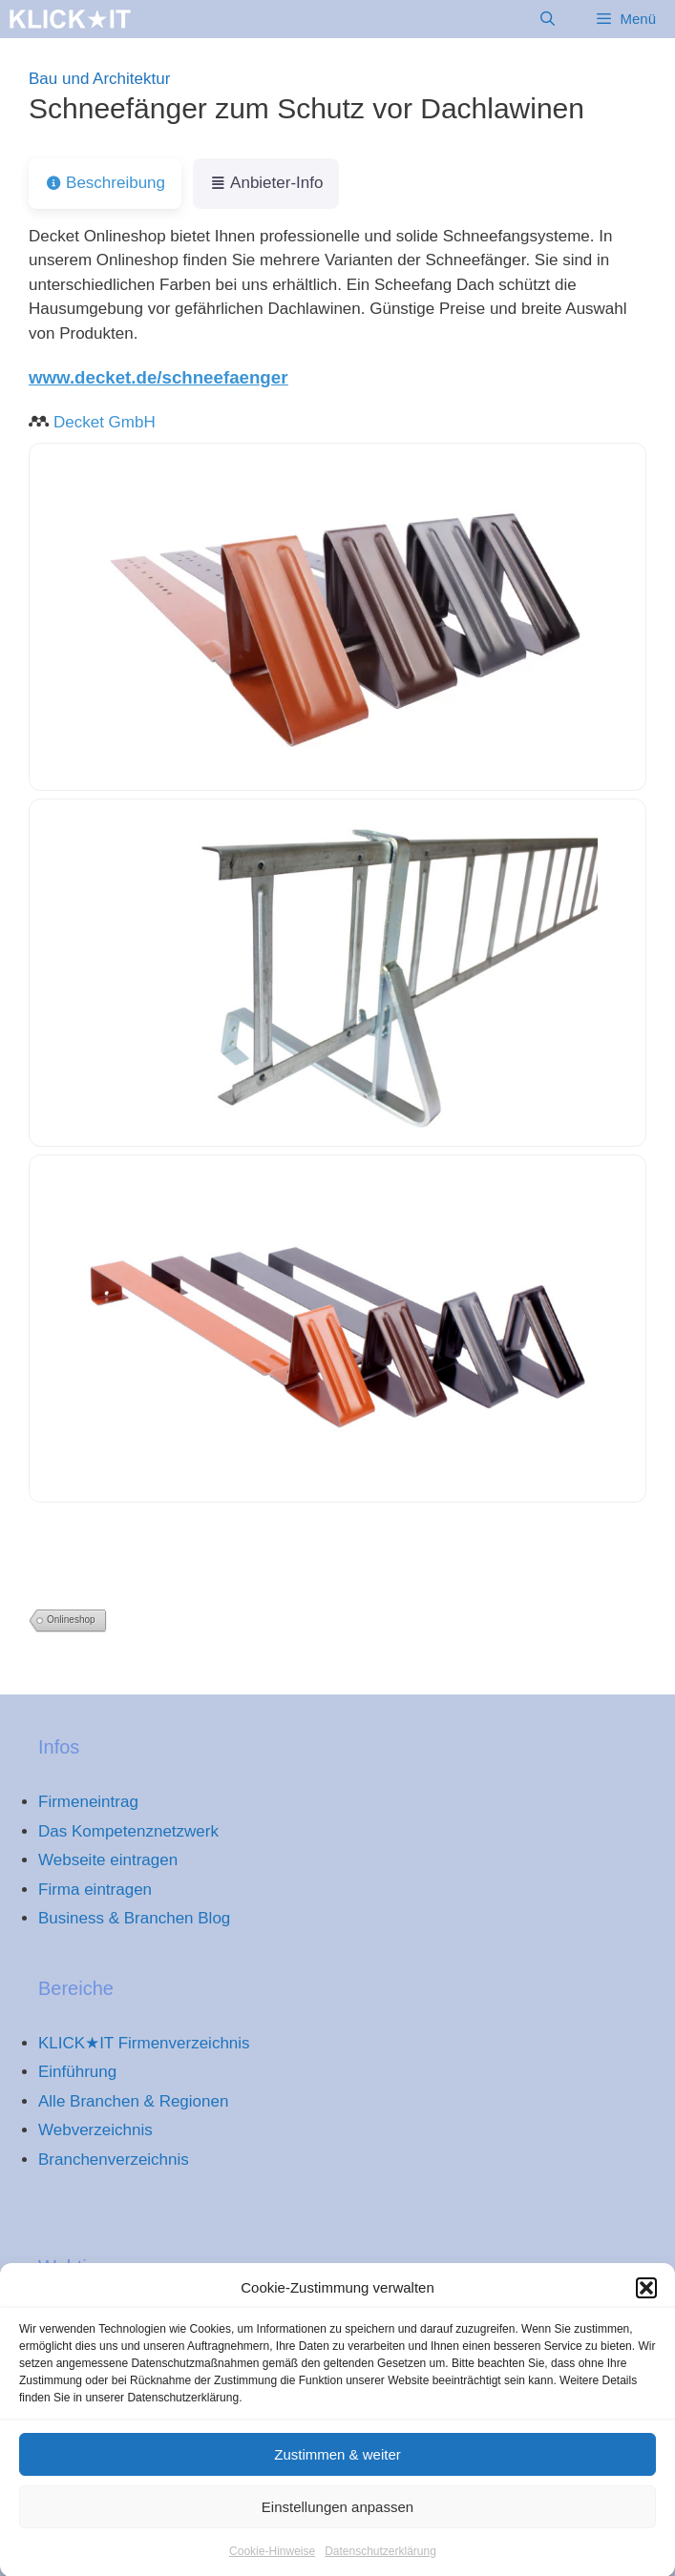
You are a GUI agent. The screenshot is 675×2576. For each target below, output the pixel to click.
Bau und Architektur (99, 79)
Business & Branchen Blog (134, 1918)
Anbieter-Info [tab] (266, 183)
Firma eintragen (95, 1889)
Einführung (77, 2072)
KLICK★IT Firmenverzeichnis (144, 2043)
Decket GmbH (104, 422)
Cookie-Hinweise (272, 2563)
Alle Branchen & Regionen (133, 2101)
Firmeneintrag (88, 1802)
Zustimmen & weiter (337, 2467)
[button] (646, 2300)
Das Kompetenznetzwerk (128, 1831)
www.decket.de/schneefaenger (158, 377)
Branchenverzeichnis (113, 2159)
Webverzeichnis (95, 2130)
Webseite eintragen (108, 1860)
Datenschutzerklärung (380, 2563)
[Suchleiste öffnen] (547, 19)
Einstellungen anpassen (337, 2519)
